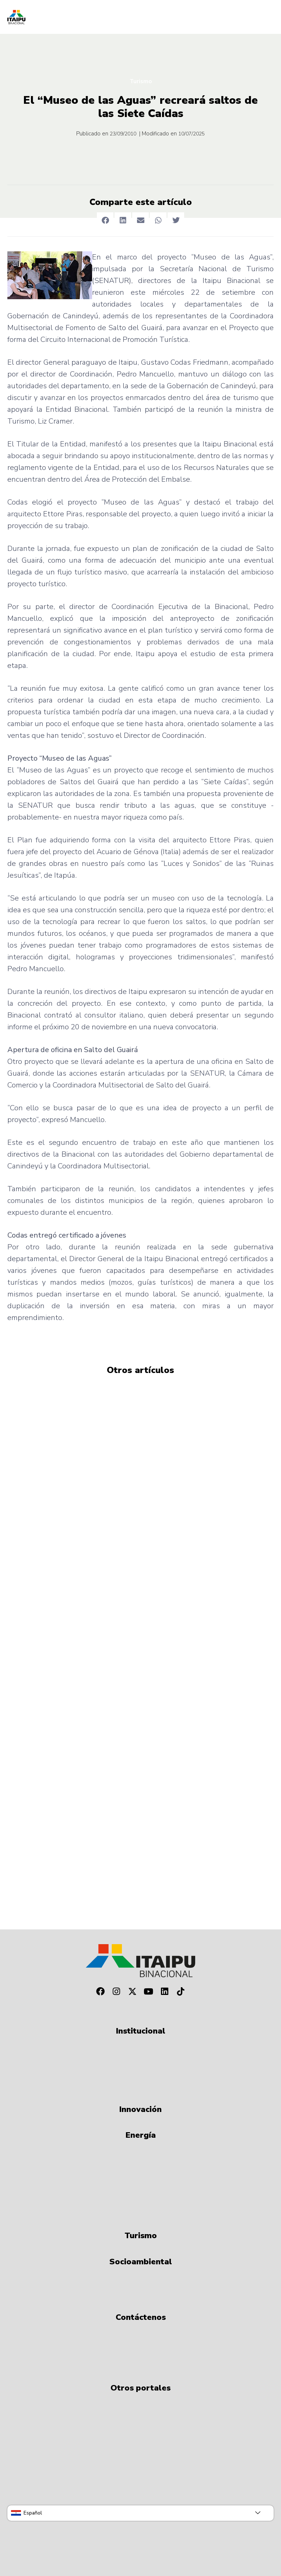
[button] (105, 220)
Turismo (141, 81)
